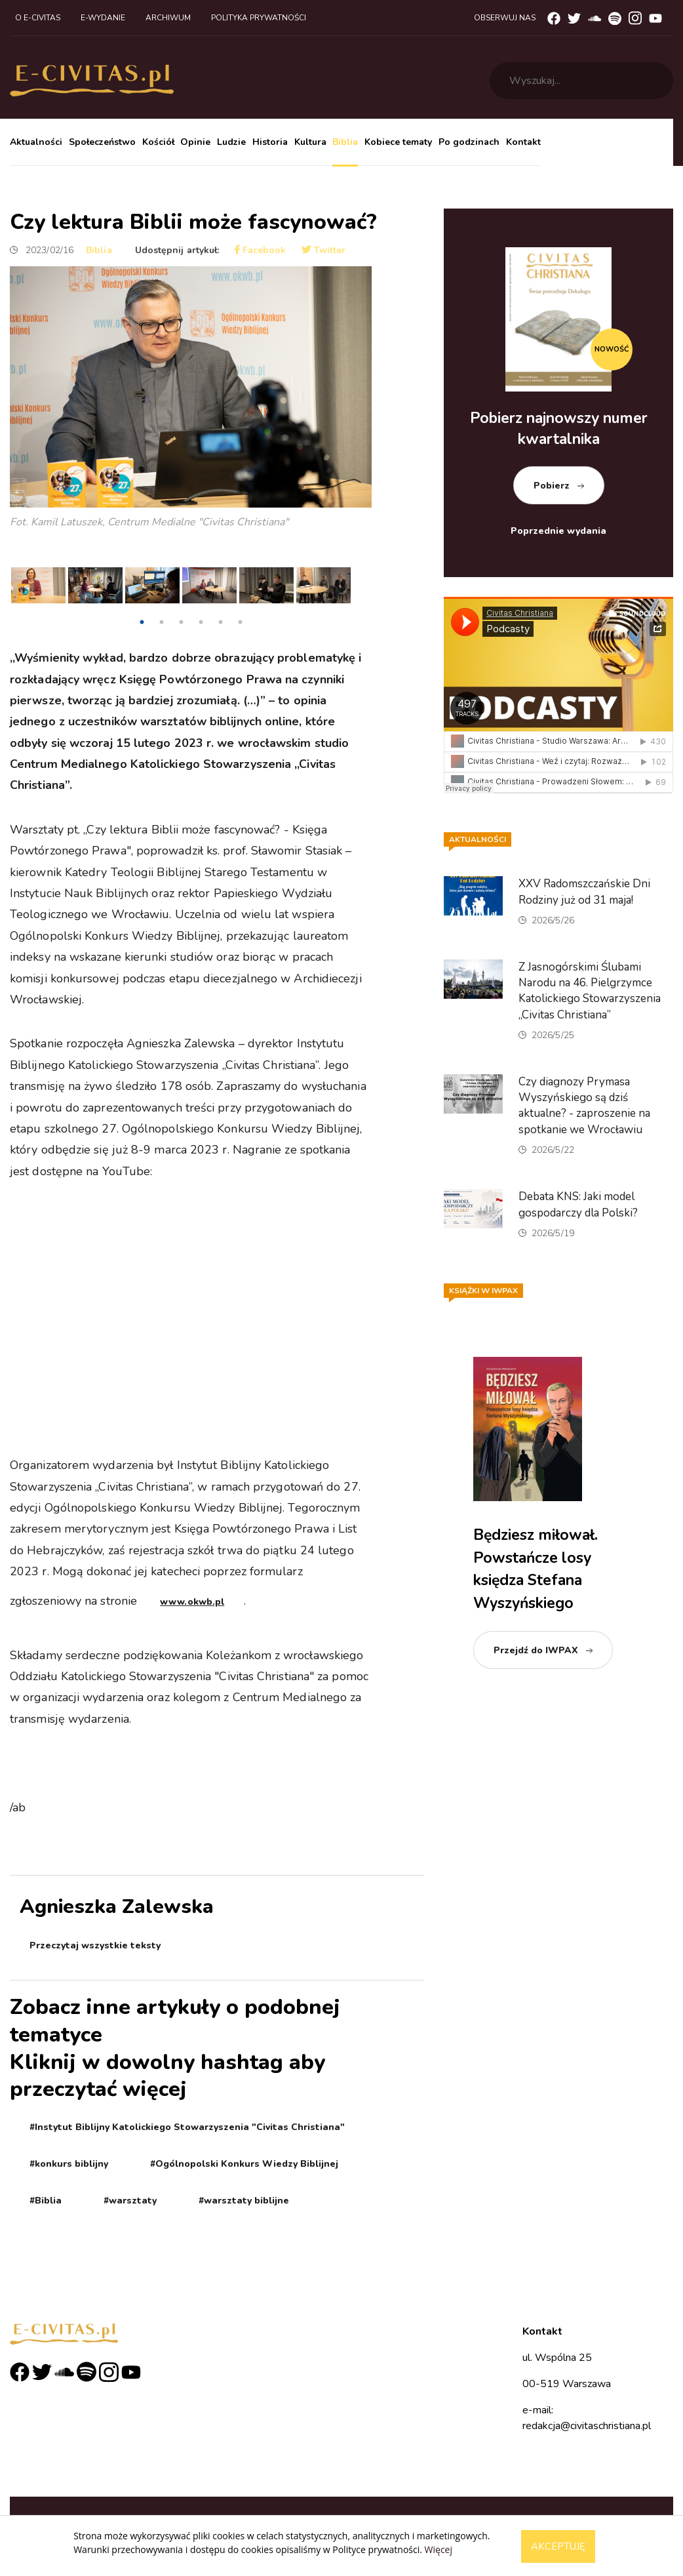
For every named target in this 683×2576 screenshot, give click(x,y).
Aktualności (36, 142)
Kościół (158, 142)
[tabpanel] (38, 588)
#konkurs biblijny (68, 2164)
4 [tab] (200, 622)
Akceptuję (558, 2546)
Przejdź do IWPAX (536, 1650)
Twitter (323, 250)
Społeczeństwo (102, 142)
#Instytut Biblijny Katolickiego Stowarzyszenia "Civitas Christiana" (187, 2127)
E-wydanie (103, 17)
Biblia (345, 142)
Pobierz (552, 485)
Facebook (260, 250)
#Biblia (45, 2200)
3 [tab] (180, 622)
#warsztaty (130, 2200)
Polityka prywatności (258, 17)
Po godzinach (469, 142)
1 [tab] (141, 622)
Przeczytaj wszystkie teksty (95, 1945)
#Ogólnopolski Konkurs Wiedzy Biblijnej (244, 2164)
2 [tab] (161, 622)
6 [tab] (239, 622)
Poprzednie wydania (558, 531)
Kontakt (523, 142)
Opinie (195, 142)
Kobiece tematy (398, 142)
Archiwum (168, 17)
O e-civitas (37, 17)
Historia (270, 142)
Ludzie (231, 142)
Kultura (310, 142)
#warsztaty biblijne (244, 2200)
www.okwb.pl (192, 1602)
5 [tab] (220, 622)
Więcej (438, 2549)
